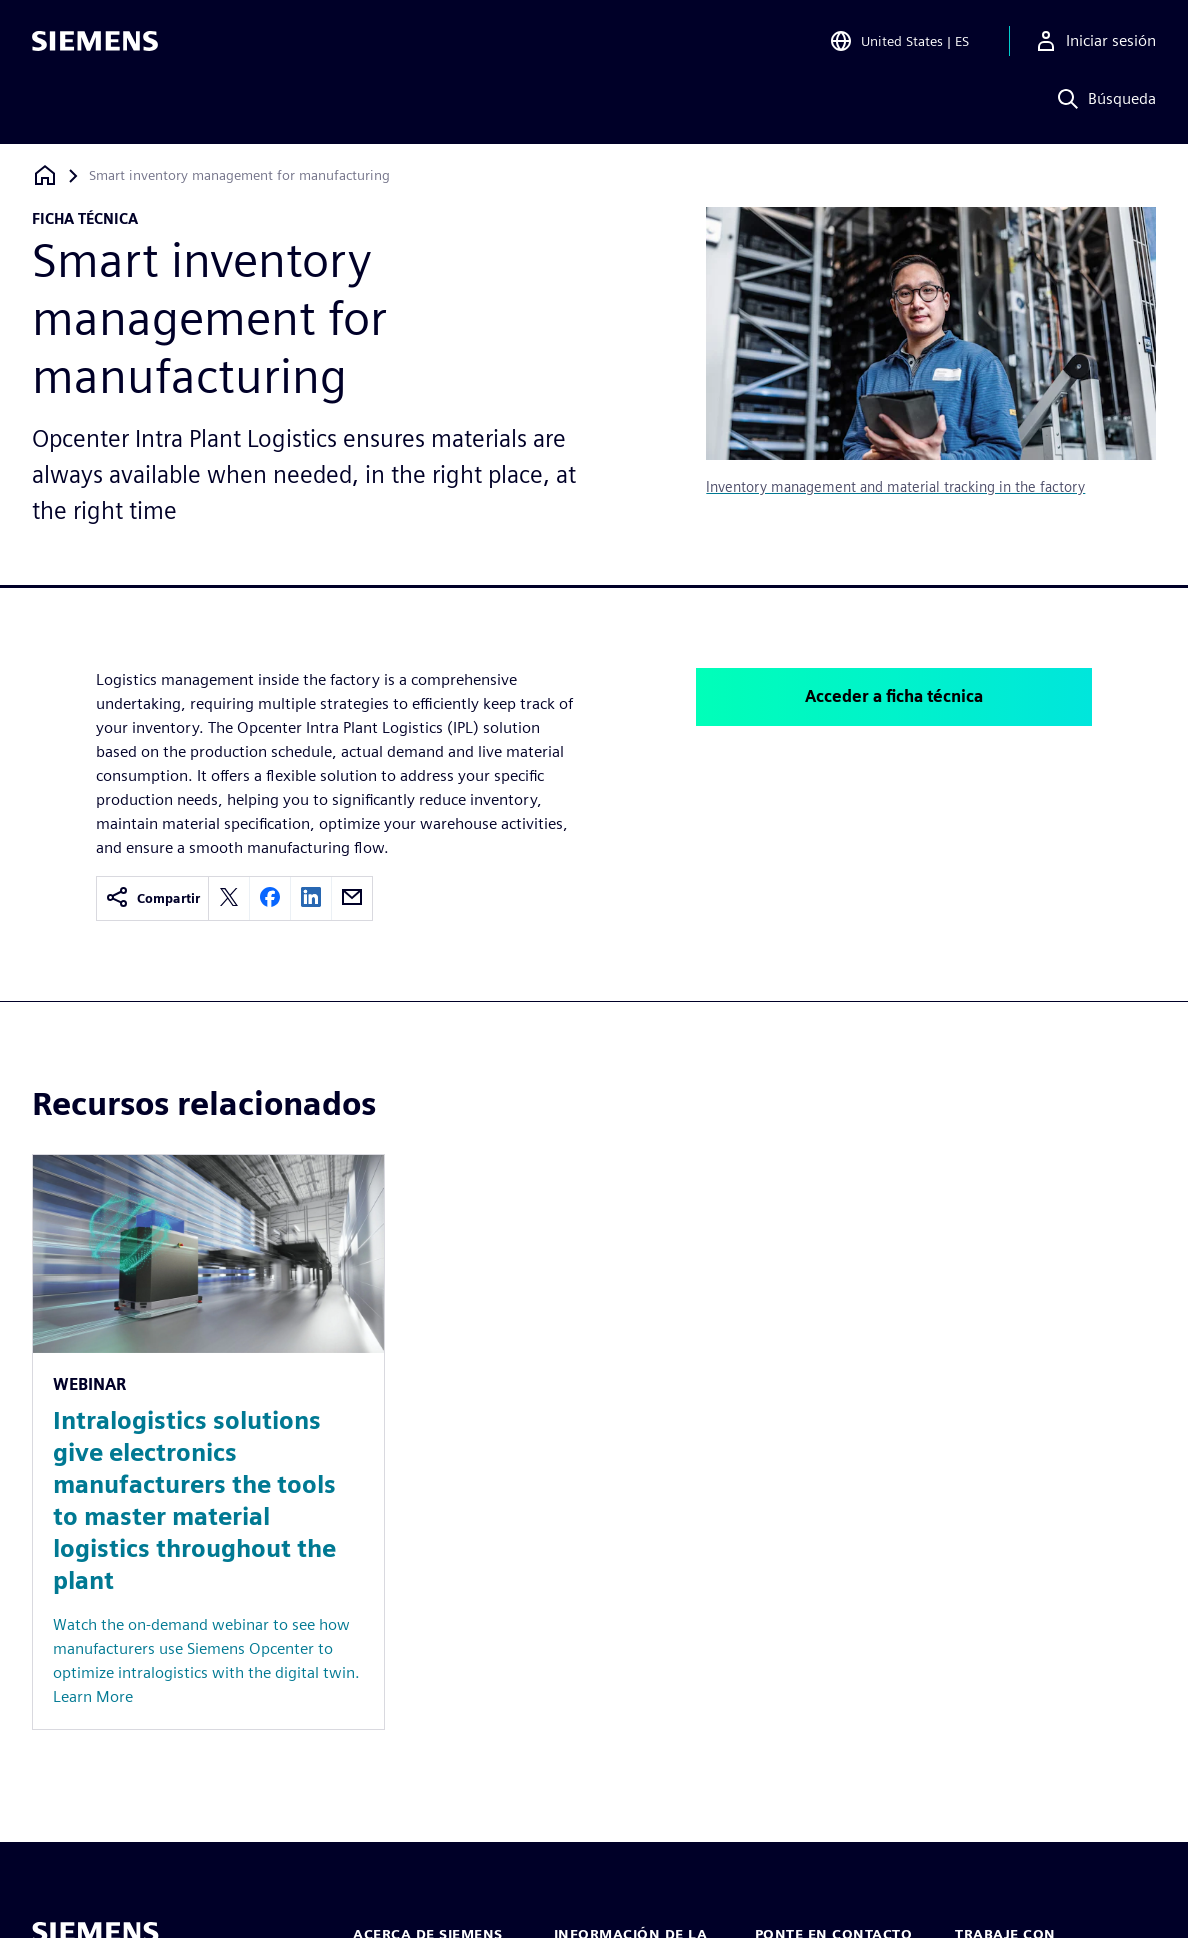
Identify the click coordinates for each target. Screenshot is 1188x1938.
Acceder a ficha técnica (894, 696)
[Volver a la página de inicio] (45, 175)
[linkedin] (311, 898)
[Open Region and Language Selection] (899, 44)
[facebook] (270, 898)
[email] (352, 898)
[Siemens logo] (95, 44)
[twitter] (229, 898)
